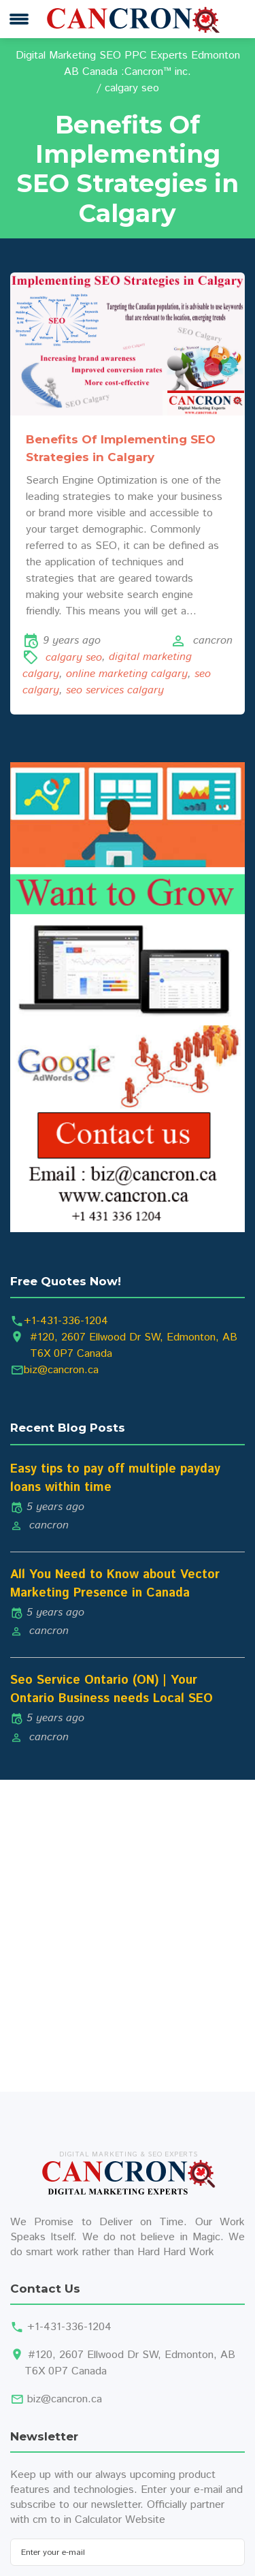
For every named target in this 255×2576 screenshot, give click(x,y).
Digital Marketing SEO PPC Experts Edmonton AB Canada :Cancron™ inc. (128, 64)
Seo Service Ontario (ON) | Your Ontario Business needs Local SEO (111, 1689)
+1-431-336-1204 (66, 1321)
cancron (213, 640)
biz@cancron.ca (61, 1370)
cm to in (52, 2520)
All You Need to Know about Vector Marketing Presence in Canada (115, 1584)
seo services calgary (115, 690)
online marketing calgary (127, 674)
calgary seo (74, 657)
